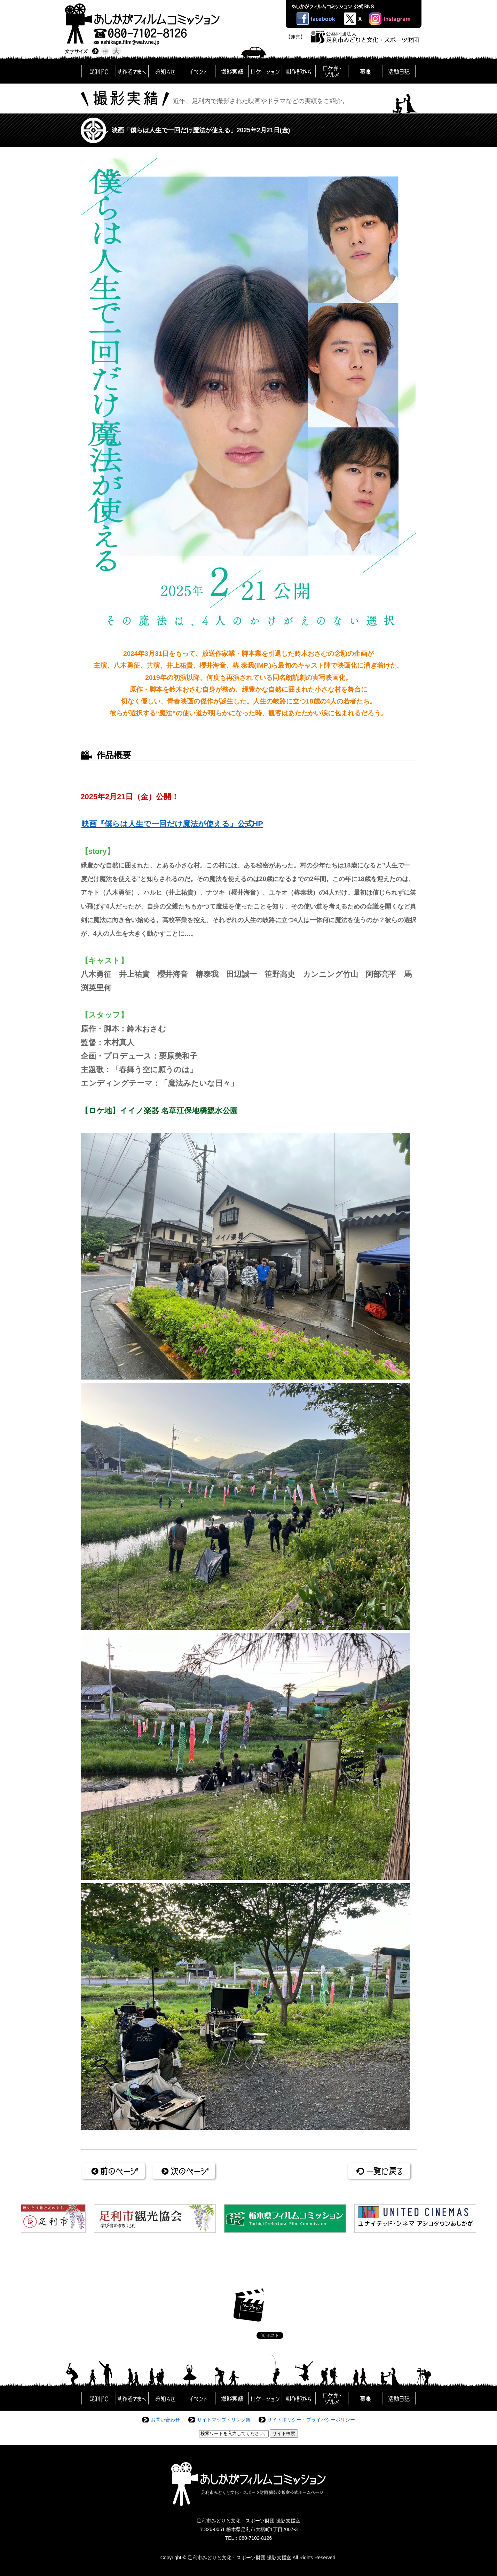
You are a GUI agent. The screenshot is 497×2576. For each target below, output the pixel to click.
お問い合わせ (165, 2419)
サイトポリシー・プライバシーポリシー (311, 2419)
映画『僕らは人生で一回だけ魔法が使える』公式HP (172, 823)
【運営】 (295, 37)
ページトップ (249, 2305)
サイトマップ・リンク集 (224, 2419)
